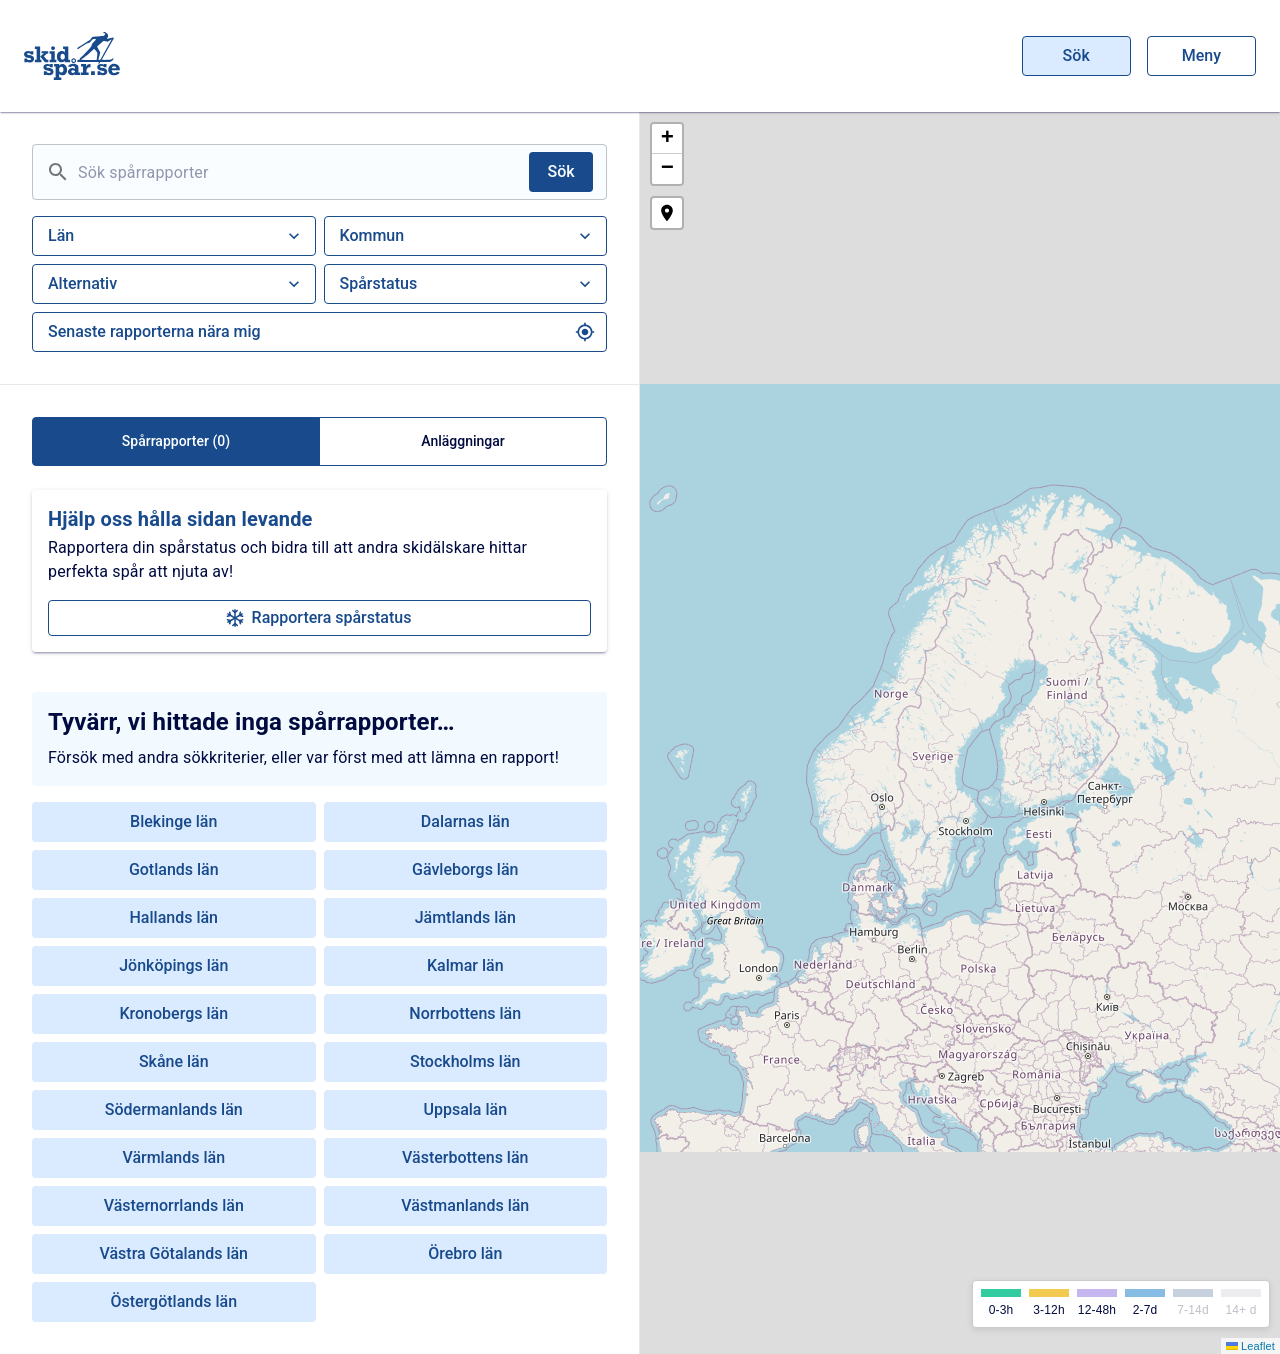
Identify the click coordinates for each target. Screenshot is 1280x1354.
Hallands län (174, 917)
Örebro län (465, 1253)
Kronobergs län (173, 1013)
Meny (1201, 55)
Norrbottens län (465, 1013)
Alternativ (176, 284)
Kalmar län (465, 965)
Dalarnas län (465, 821)
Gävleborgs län (465, 869)
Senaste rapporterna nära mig (321, 332)
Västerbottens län (465, 1157)
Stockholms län (465, 1061)
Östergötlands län (173, 1301)
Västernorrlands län (174, 1205)
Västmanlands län (465, 1205)
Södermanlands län (174, 1109)
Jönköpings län (173, 965)
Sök (1077, 55)
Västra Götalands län (173, 1253)
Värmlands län (173, 1157)
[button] (667, 139)
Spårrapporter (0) (176, 441)
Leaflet (1250, 1346)
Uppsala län (465, 1109)
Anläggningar (463, 441)
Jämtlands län (465, 917)
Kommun (468, 236)
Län (176, 236)
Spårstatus (468, 284)
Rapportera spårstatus (319, 617)
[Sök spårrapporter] (299, 172)
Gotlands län (174, 869)
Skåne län (174, 1061)
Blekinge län (173, 821)
